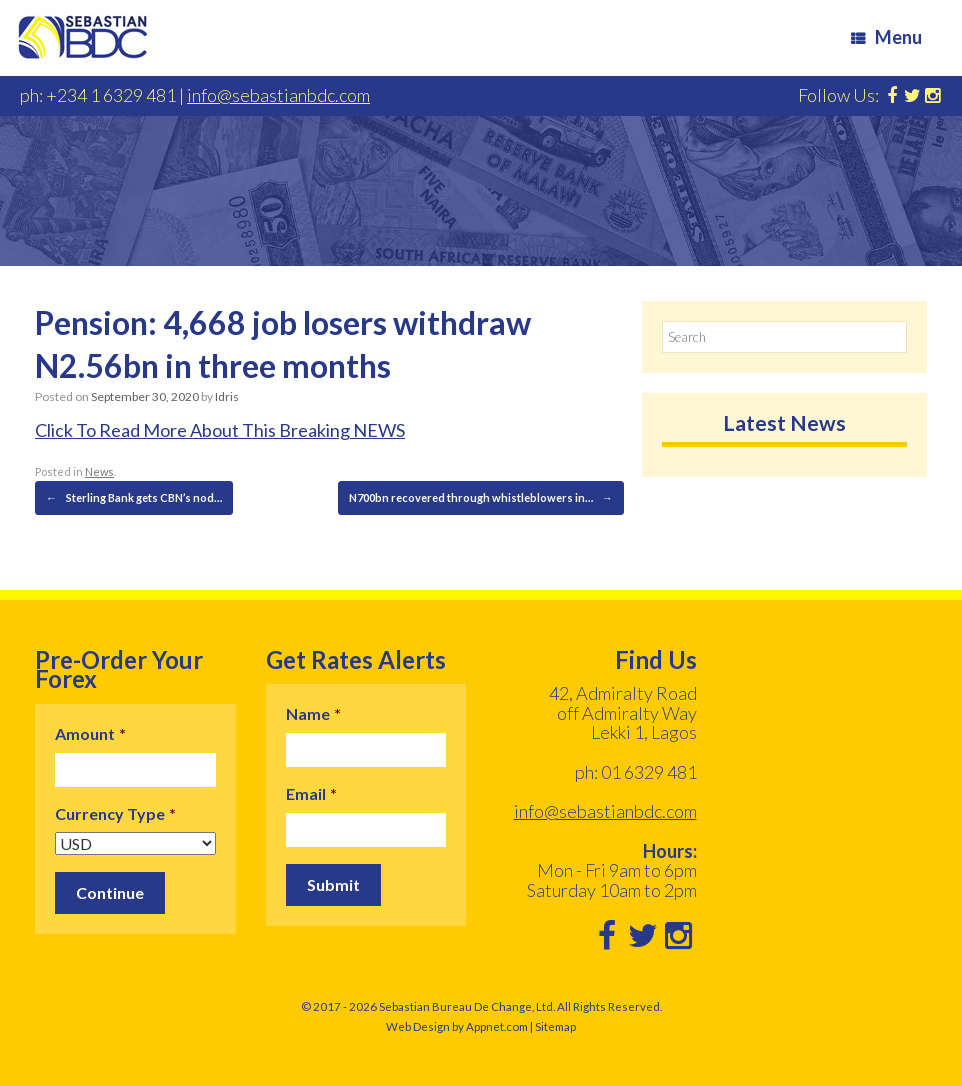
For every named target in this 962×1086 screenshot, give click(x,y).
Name (313, 713)
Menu (886, 37)
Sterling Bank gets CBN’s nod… (134, 498)
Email (311, 793)
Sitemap (555, 1026)
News (99, 471)
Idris (227, 396)
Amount (90, 733)
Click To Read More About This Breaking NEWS (220, 430)
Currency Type (115, 813)
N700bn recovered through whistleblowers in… (481, 498)
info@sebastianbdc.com (278, 95)
